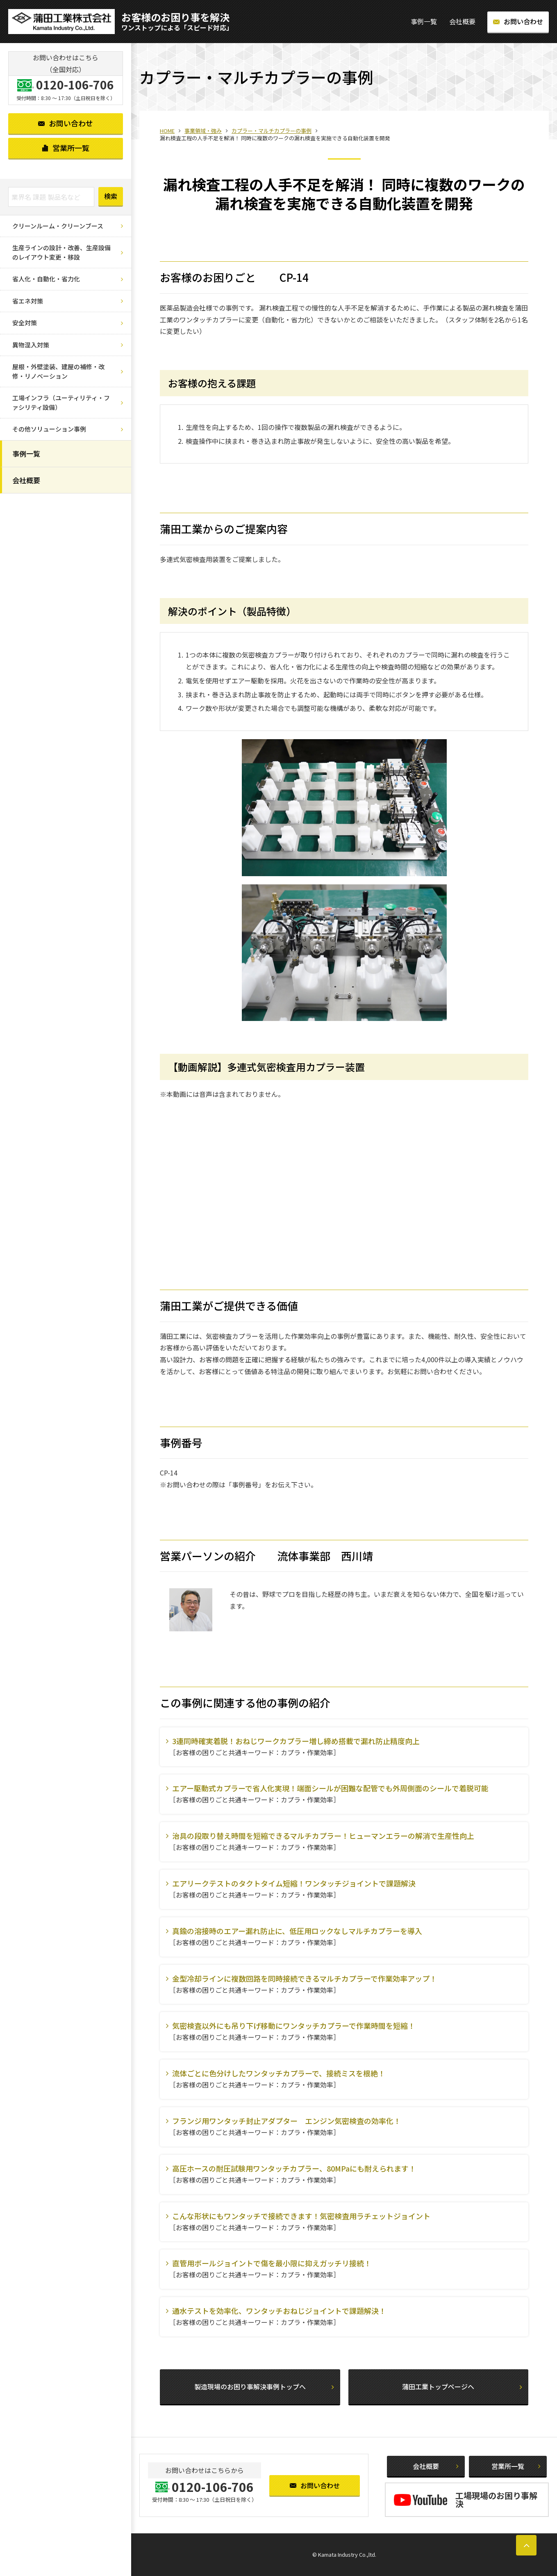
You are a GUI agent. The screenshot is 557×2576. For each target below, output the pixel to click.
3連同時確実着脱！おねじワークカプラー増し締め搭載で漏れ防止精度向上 (296, 1741)
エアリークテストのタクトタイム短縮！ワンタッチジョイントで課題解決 (294, 1883)
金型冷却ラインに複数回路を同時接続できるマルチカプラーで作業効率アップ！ (304, 1978)
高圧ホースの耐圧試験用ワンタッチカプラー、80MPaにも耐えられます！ (294, 2168)
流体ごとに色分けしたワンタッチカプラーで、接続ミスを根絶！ (278, 2073)
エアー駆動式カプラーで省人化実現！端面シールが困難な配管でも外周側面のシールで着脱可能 (330, 1788)
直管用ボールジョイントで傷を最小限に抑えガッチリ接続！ (271, 2263)
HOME (167, 131)
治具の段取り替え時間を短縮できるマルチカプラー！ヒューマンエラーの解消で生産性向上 (323, 1835)
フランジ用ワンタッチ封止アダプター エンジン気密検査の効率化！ (286, 2120)
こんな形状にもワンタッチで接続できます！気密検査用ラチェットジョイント (301, 2216)
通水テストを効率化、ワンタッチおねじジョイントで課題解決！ (279, 2310)
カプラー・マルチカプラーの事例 (271, 131)
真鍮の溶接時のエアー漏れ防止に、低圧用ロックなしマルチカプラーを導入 (297, 1930)
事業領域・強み (203, 131)
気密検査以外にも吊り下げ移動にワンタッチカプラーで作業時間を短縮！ (293, 2025)
